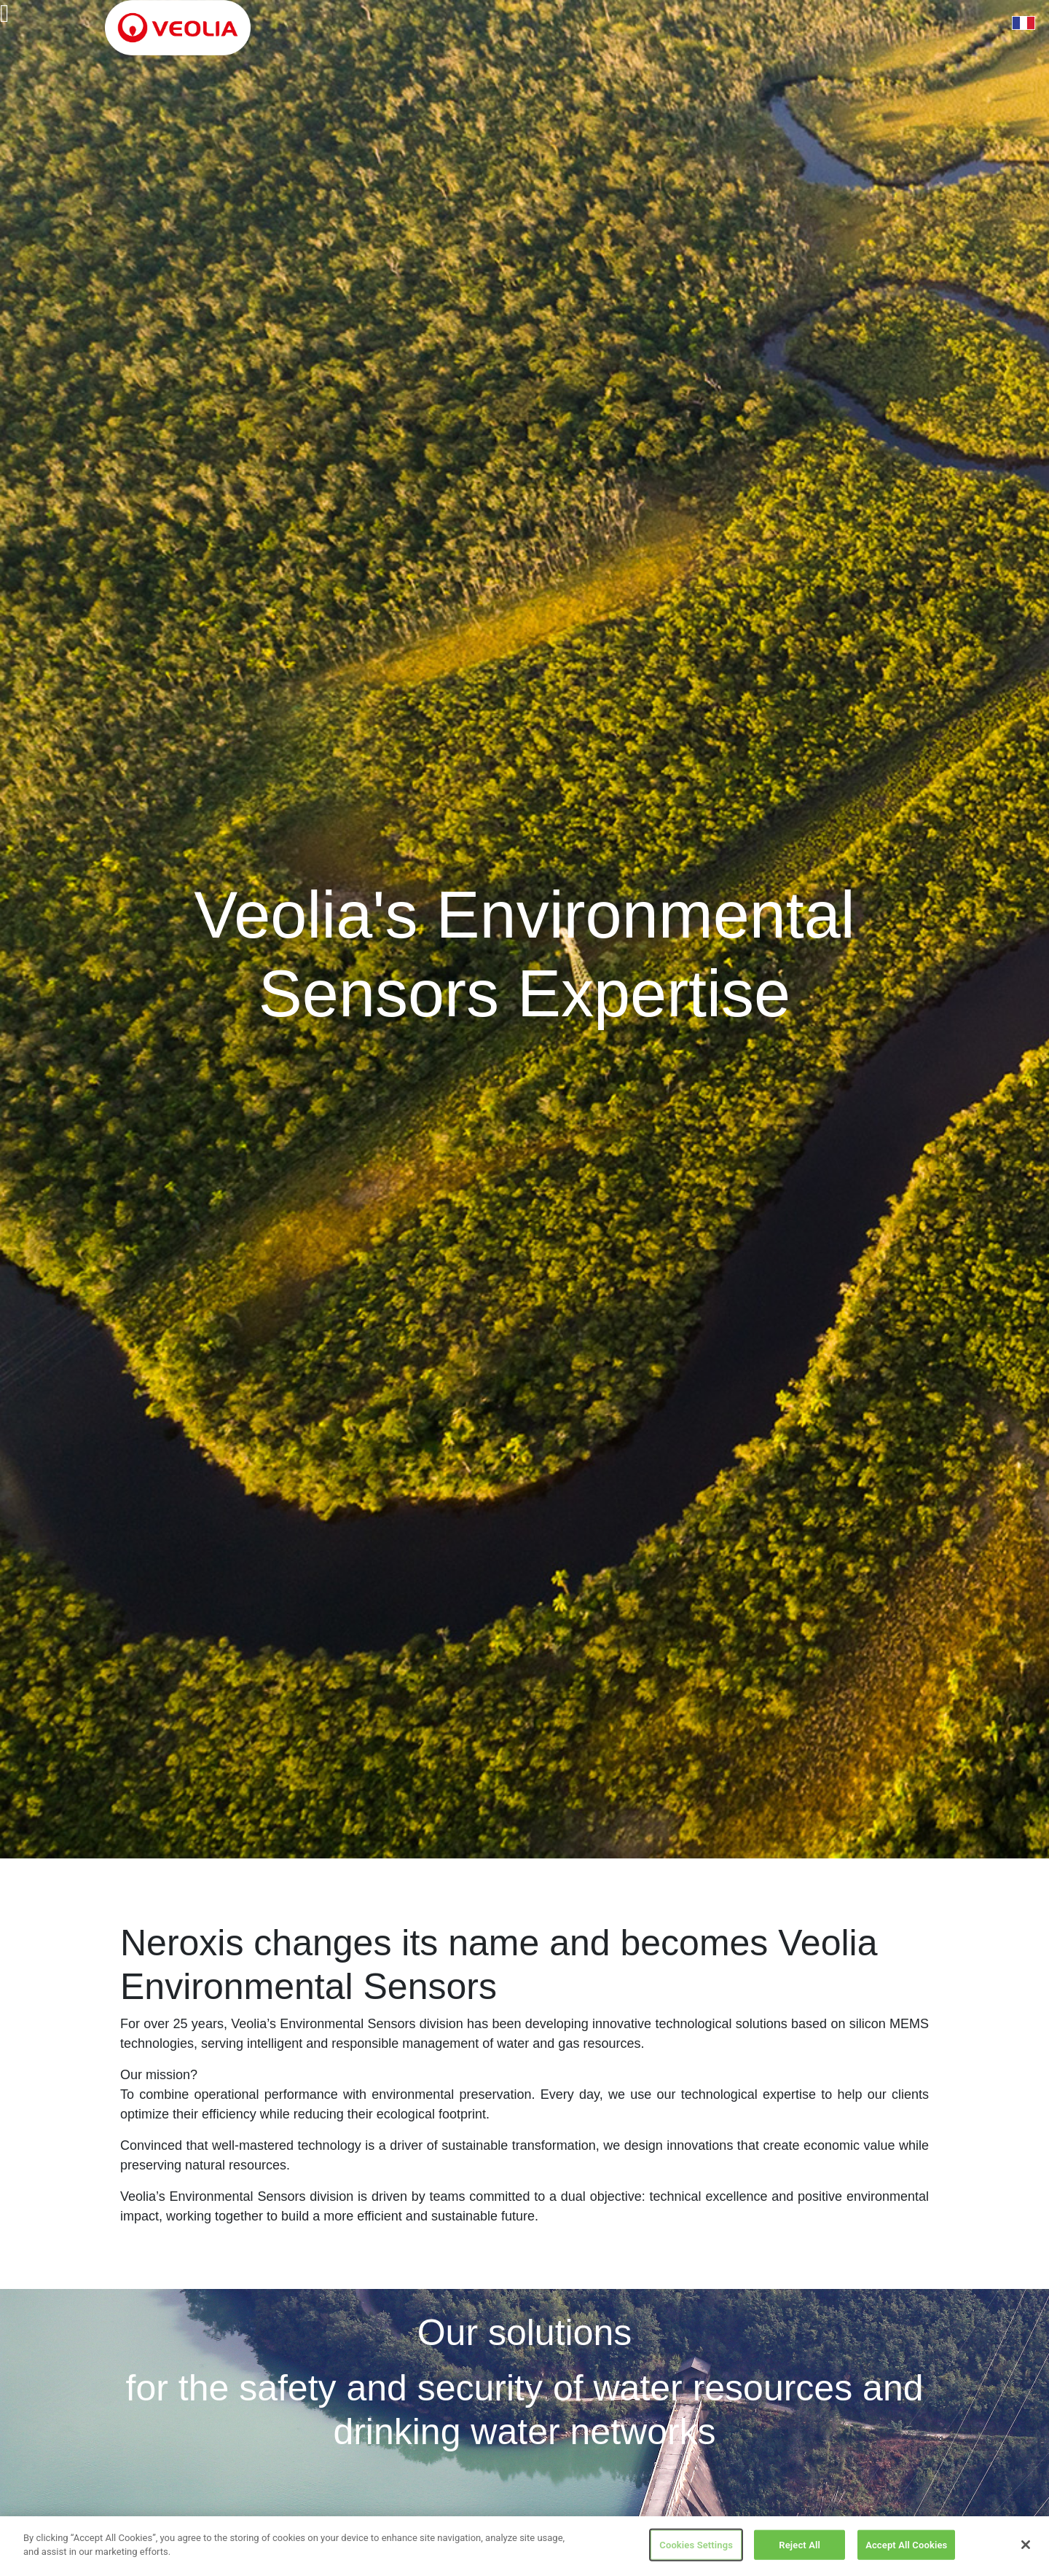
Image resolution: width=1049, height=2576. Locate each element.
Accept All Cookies (906, 2547)
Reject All (799, 2547)
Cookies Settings (696, 2547)
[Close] (1026, 2548)
